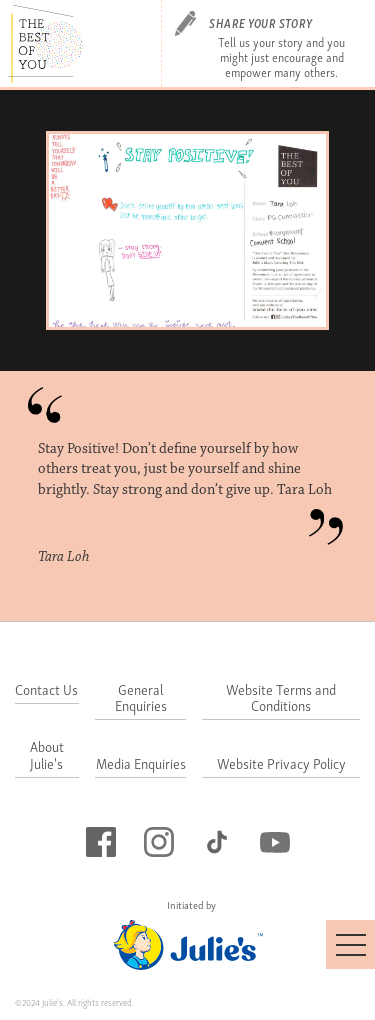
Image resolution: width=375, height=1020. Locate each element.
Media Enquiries (141, 764)
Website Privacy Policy (281, 764)
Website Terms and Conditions (281, 699)
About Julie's (47, 756)
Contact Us (46, 690)
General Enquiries (141, 699)
